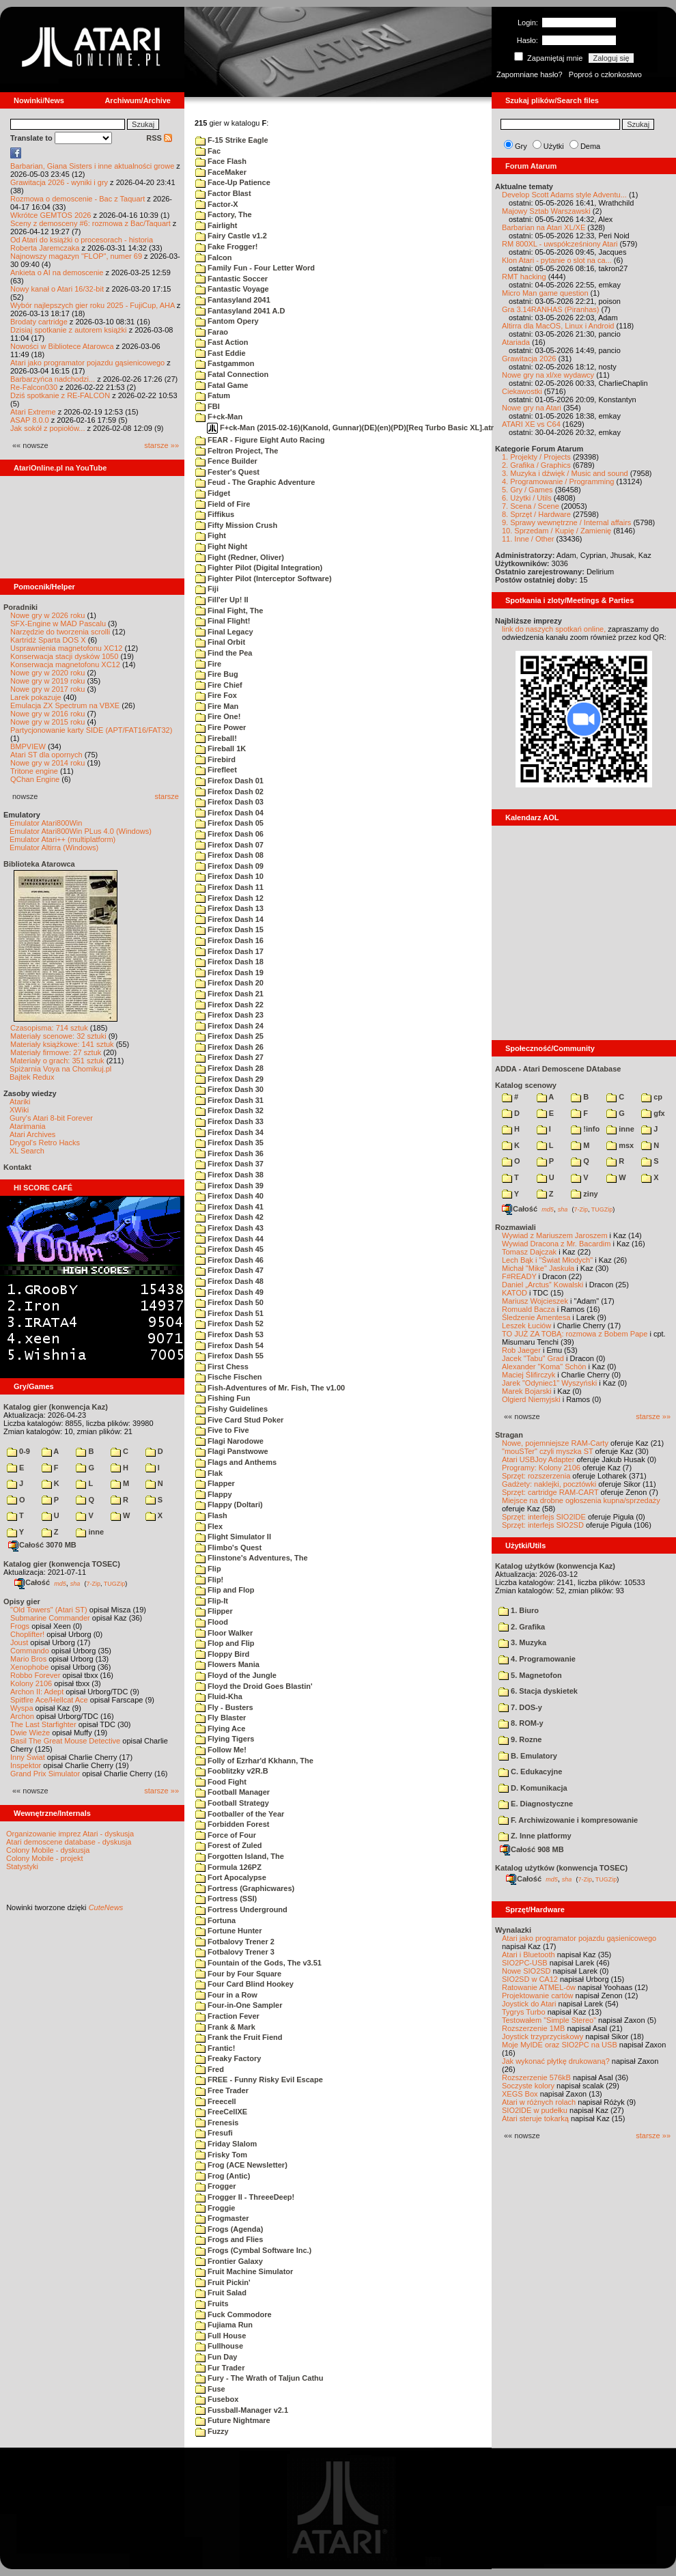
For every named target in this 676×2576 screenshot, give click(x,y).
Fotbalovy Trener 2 (234, 1941)
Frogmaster (222, 2218)
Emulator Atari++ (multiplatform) (62, 839)
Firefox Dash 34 (229, 1132)
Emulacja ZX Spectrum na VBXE (64, 705)
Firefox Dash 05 (229, 823)
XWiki (19, 1110)
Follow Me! (221, 1750)
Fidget (212, 493)
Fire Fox (216, 695)
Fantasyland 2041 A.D (240, 311)
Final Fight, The (229, 610)
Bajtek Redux (32, 1077)
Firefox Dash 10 (229, 876)
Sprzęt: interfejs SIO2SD (543, 1525)
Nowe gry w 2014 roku (47, 763)
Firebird (215, 759)
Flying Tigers (224, 1739)
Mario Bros (28, 1659)
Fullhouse (219, 2346)
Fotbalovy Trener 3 (234, 1952)
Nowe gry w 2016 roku (47, 714)
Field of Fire (222, 504)
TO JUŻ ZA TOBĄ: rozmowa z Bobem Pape (574, 1334)
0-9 (18, 1451)
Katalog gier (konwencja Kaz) (55, 1407)
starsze (167, 796)
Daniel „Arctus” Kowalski (542, 1284)
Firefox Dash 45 (229, 1249)
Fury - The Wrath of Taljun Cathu (259, 2378)
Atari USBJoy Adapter (538, 1459)
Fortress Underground (241, 1909)
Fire (208, 664)
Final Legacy (224, 632)
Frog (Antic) (222, 2176)
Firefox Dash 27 (229, 1057)
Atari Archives (32, 1134)
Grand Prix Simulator (45, 1773)
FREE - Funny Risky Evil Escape (259, 2079)
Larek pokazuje (35, 697)
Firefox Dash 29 (229, 1079)
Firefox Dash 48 (229, 1281)
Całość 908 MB (532, 1849)
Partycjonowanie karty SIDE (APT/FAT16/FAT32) (91, 730)
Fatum (212, 395)
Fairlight (216, 225)
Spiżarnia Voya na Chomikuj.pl (60, 1069)
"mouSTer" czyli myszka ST (547, 1451)
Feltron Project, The (236, 451)
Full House (220, 2336)
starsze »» (161, 445)
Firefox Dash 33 (229, 1121)
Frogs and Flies (229, 2239)
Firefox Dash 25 (229, 1036)
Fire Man (216, 706)
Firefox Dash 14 (229, 919)
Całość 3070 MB (42, 1545)
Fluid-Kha (218, 1696)
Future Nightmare (232, 2420)
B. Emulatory (527, 1756)
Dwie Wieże (30, 1732)
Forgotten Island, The (239, 1856)
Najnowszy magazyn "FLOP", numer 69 (76, 256)
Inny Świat (27, 1757)
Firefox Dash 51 (229, 1313)
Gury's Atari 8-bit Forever (51, 1118)
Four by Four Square (238, 1974)
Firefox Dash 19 (229, 972)
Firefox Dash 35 (229, 1142)
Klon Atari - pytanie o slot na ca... (557, 260)
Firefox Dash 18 (229, 961)
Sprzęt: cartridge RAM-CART (550, 1492)
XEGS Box (520, 2094)
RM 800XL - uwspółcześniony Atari (560, 244)
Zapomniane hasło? (529, 74)
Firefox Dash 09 (229, 866)
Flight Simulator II (233, 1536)
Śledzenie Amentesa (536, 1317)
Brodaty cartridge (39, 322)
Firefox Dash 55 (229, 1356)
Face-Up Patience (232, 182)
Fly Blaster (220, 1717)
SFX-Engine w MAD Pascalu (58, 623)
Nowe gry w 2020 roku (47, 673)
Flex (209, 1526)
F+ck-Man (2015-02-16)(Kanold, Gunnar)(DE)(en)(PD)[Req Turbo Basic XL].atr (350, 427)
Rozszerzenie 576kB (536, 2077)
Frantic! (215, 2048)
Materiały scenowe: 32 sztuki (58, 1036)
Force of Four (225, 1835)
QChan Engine (34, 779)
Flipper (214, 1611)
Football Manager (232, 1792)
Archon (22, 1716)
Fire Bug (216, 674)
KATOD (514, 1293)
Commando (29, 1651)
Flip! (209, 1580)
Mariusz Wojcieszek (535, 1301)
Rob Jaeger (521, 1350)
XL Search (27, 1151)
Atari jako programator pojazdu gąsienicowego (87, 363)
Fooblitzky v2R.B (231, 1771)
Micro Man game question (545, 293)
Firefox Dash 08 (229, 855)
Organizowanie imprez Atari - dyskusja (70, 1834)
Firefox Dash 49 (229, 1292)
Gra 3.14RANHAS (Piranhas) (550, 309)
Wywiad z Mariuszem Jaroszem (555, 1235)
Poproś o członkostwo (605, 74)
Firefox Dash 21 (229, 994)
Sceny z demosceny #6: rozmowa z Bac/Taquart (90, 223)
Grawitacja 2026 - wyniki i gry (59, 182)
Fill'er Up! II (222, 600)
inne (90, 1532)
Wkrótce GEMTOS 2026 (50, 215)
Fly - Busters (224, 1707)
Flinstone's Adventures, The (251, 1558)
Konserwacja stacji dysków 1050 (64, 656)
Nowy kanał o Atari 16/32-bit (57, 289)
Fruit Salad (221, 2292)
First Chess (222, 1366)
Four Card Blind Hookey (244, 1984)
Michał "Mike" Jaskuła (538, 1268)
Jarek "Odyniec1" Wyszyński (549, 1383)
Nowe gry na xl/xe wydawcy (548, 375)
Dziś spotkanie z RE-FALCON (60, 395)
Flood (211, 1622)
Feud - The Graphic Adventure (255, 482)
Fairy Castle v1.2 (231, 236)
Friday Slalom (226, 2144)
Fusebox (216, 2399)
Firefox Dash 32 (229, 1110)
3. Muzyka (522, 1642)
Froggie (215, 2208)
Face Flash (221, 161)
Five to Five (222, 1430)
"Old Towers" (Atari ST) (48, 1610)
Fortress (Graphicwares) (244, 1888)
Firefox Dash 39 (229, 1185)
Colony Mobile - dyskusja (47, 1850)
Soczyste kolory (528, 2086)
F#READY (519, 1276)
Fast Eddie (220, 353)
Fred (209, 2069)
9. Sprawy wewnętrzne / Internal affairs (566, 522)
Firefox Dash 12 (229, 898)
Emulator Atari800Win (46, 823)
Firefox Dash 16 (229, 940)
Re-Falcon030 (33, 387)
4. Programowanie (537, 1659)
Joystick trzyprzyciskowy (542, 2036)
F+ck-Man (218, 416)
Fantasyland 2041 (232, 300)
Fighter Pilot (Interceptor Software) (263, 578)
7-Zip (93, 1583)
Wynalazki (513, 1930)
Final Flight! (222, 621)
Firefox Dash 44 (229, 1239)
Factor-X (216, 204)
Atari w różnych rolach (539, 2102)
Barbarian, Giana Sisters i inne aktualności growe (92, 166)
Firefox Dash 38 (229, 1175)
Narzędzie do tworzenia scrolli (60, 632)
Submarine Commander (50, 1618)
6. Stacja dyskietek (538, 1691)
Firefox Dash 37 (229, 1164)
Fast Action (222, 342)
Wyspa (21, 1708)
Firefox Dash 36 (229, 1153)
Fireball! (216, 738)
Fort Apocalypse (230, 1877)
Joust (19, 1642)
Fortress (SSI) (226, 1898)
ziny (584, 1194)
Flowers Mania (227, 1664)
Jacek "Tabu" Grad (533, 1358)
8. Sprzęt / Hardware (536, 514)
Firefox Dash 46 (229, 1260)
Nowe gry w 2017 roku (47, 689)
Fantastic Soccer (231, 279)
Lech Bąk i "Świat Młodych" (547, 1260)
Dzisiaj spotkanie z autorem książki (68, 330)
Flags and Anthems (236, 1462)
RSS (159, 138)
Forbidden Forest (232, 1824)
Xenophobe (29, 1667)
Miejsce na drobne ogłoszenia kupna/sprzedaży (581, 1500)
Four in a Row (226, 1995)
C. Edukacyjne (530, 1771)
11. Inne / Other (528, 539)
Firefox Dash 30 (229, 1089)
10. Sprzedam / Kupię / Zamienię (556, 531)
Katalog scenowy (526, 1085)
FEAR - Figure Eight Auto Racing (259, 440)
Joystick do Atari (529, 2004)
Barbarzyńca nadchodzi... (52, 379)
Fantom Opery (227, 321)
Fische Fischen (228, 1377)
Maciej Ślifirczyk (528, 1375)
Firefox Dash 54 (229, 1345)
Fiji (207, 589)
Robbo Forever (35, 1675)
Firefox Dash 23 (229, 1015)
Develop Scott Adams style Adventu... (564, 195)
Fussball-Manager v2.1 (241, 2410)
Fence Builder (226, 461)
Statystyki (22, 1866)
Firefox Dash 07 (229, 845)
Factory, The (223, 214)
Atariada (516, 342)
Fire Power (220, 727)
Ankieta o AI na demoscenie (56, 272)
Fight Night (221, 546)
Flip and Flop (225, 1590)
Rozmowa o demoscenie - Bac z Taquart (77, 199)
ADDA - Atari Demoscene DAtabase (558, 1069)
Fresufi (214, 2133)
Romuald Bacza (528, 1309)
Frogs (19, 1626)
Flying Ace (220, 1728)
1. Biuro (518, 1610)
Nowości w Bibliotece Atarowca (62, 346)
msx (620, 1145)
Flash (211, 1515)
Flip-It (211, 1601)
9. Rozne (519, 1739)
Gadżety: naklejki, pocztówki (549, 1484)
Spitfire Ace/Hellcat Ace (49, 1700)
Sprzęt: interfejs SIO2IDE (544, 1517)
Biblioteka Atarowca (39, 864)
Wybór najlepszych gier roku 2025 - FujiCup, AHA (92, 305)
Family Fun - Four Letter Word (255, 268)
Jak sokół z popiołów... (47, 428)
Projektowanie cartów (538, 1995)
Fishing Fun (222, 1398)
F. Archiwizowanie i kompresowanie (568, 1820)
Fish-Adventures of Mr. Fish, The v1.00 (270, 1388)
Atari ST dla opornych (46, 755)
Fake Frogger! (226, 246)
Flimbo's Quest (228, 1547)
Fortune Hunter (228, 1931)
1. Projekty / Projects (536, 457)
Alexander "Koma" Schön (544, 1366)
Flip (208, 1569)
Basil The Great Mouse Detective (65, 1741)
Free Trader (222, 2090)
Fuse (210, 2389)
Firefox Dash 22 (229, 1004)
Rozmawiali (515, 1227)
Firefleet (216, 770)
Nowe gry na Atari (531, 408)
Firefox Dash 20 (229, 983)
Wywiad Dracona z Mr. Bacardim (556, 1244)
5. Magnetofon (530, 1675)
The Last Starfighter (43, 1724)
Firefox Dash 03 (229, 802)
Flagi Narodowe (229, 1441)
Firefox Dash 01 (229, 780)
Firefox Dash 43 (229, 1228)
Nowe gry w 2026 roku (47, 615)
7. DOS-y (520, 1707)
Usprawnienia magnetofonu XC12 (66, 648)
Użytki (554, 146)
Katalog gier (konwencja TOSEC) (61, 1564)
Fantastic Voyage (232, 289)
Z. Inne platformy (535, 1836)
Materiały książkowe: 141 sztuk (62, 1044)
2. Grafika (521, 1627)
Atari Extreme (33, 412)
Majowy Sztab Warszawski (546, 211)
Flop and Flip (225, 1643)
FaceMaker (221, 172)
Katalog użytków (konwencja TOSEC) (561, 1868)
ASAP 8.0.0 (29, 420)
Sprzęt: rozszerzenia (536, 1476)
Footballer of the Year (239, 1814)
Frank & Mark (225, 2027)
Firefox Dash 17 (229, 951)
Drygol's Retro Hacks (45, 1142)
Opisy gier (21, 1601)
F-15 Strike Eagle (231, 140)
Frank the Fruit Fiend (238, 2037)
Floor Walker (224, 1633)
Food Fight (221, 1782)
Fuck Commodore (233, 2314)
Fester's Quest (227, 472)
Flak (209, 1473)
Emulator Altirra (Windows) (54, 847)
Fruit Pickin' (223, 2282)
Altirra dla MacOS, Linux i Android (558, 326)
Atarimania (28, 1126)
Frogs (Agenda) (229, 2229)
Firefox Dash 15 (229, 929)
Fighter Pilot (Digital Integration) (258, 567)
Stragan (509, 1435)
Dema (590, 146)
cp (651, 1097)
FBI (207, 406)
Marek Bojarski (527, 1391)
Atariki (20, 1101)
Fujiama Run (224, 2325)
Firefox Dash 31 (229, 1100)
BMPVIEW (28, 746)
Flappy (213, 1494)
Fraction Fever (227, 2016)
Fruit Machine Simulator (244, 2271)
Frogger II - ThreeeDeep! (244, 2197)
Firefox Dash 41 (229, 1207)
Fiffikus (214, 514)
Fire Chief (218, 685)
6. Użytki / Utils (527, 498)
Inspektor (25, 1765)
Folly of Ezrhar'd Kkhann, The (254, 1760)
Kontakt (17, 1167)
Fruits (212, 2303)
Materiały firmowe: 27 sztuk (55, 1052)
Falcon (213, 257)
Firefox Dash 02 (229, 791)
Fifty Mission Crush (236, 525)
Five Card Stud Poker (239, 1420)
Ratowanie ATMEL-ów (539, 1987)
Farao (211, 332)
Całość (32, 1582)
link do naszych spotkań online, (554, 629)
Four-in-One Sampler (238, 2005)
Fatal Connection (231, 374)
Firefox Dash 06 (229, 834)
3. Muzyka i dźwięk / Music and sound (565, 473)
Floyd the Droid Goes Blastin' (254, 1686)
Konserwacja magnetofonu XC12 (65, 664)
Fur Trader (219, 2368)
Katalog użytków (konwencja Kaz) (555, 1566)
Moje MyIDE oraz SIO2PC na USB (559, 2045)
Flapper (215, 1483)
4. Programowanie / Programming (558, 481)
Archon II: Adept (38, 1692)
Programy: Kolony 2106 (541, 1468)
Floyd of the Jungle (236, 1675)
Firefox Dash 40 (229, 1196)
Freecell (215, 2101)
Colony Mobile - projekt (44, 1858)
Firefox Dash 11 (229, 887)
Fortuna (215, 1920)
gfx (653, 1113)
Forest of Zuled (228, 1845)
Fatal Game (221, 385)
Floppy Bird (222, 1654)
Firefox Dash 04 (229, 813)
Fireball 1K (220, 748)
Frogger (215, 2186)
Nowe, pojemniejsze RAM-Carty (555, 1443)
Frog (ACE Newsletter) (241, 2165)
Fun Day (216, 2357)
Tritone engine (34, 771)
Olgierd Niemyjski (531, 1399)
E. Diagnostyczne (535, 1804)
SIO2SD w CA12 (530, 1979)
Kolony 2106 (31, 1683)
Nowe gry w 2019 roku (47, 681)
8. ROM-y (521, 1723)
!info (585, 1129)
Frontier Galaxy (229, 2261)
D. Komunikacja (532, 1788)
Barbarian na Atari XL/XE (543, 227)
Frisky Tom (221, 2155)
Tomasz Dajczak (529, 1252)
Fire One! (217, 716)
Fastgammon (225, 363)
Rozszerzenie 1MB (533, 2028)
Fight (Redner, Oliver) (239, 557)
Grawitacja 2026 (529, 358)
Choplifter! (27, 1634)
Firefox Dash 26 (229, 1047)
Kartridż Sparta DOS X (48, 640)
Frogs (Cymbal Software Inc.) (253, 2250)
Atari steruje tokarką (535, 2118)
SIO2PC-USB (525, 1963)
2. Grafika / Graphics (536, 465)
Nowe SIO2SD (526, 1971)
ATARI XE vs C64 (531, 424)
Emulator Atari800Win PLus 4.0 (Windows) (81, 831)
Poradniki (20, 607)
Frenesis (216, 2122)
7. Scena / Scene (530, 506)
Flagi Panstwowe (231, 1451)
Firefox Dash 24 (229, 1026)
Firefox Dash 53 (229, 1334)
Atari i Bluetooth (528, 1954)
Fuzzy (212, 2431)
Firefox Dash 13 (229, 908)
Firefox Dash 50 (229, 1302)
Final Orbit (220, 642)
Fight (210, 535)
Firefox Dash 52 (229, 1323)
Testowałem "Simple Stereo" (549, 2020)
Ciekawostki (522, 391)
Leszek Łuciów (526, 1325)
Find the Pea (223, 653)
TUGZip (115, 1583)
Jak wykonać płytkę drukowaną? (556, 2061)
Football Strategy (232, 1803)
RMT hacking (524, 276)
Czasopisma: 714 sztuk (49, 1028)
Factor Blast (223, 193)
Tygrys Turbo (524, 2012)
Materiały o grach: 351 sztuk (57, 1060)
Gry (521, 146)
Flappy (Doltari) (229, 1504)
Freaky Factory (228, 2058)
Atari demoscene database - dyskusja (68, 1842)
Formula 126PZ (228, 1867)
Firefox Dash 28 (229, 1068)
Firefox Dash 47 (229, 1270)
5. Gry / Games (527, 490)
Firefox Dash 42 (229, 1217)
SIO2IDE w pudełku (534, 2110)
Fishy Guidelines (231, 1409)
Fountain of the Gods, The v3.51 (258, 1963)
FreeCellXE (221, 2112)
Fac (208, 151)
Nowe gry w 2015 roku (47, 722)
